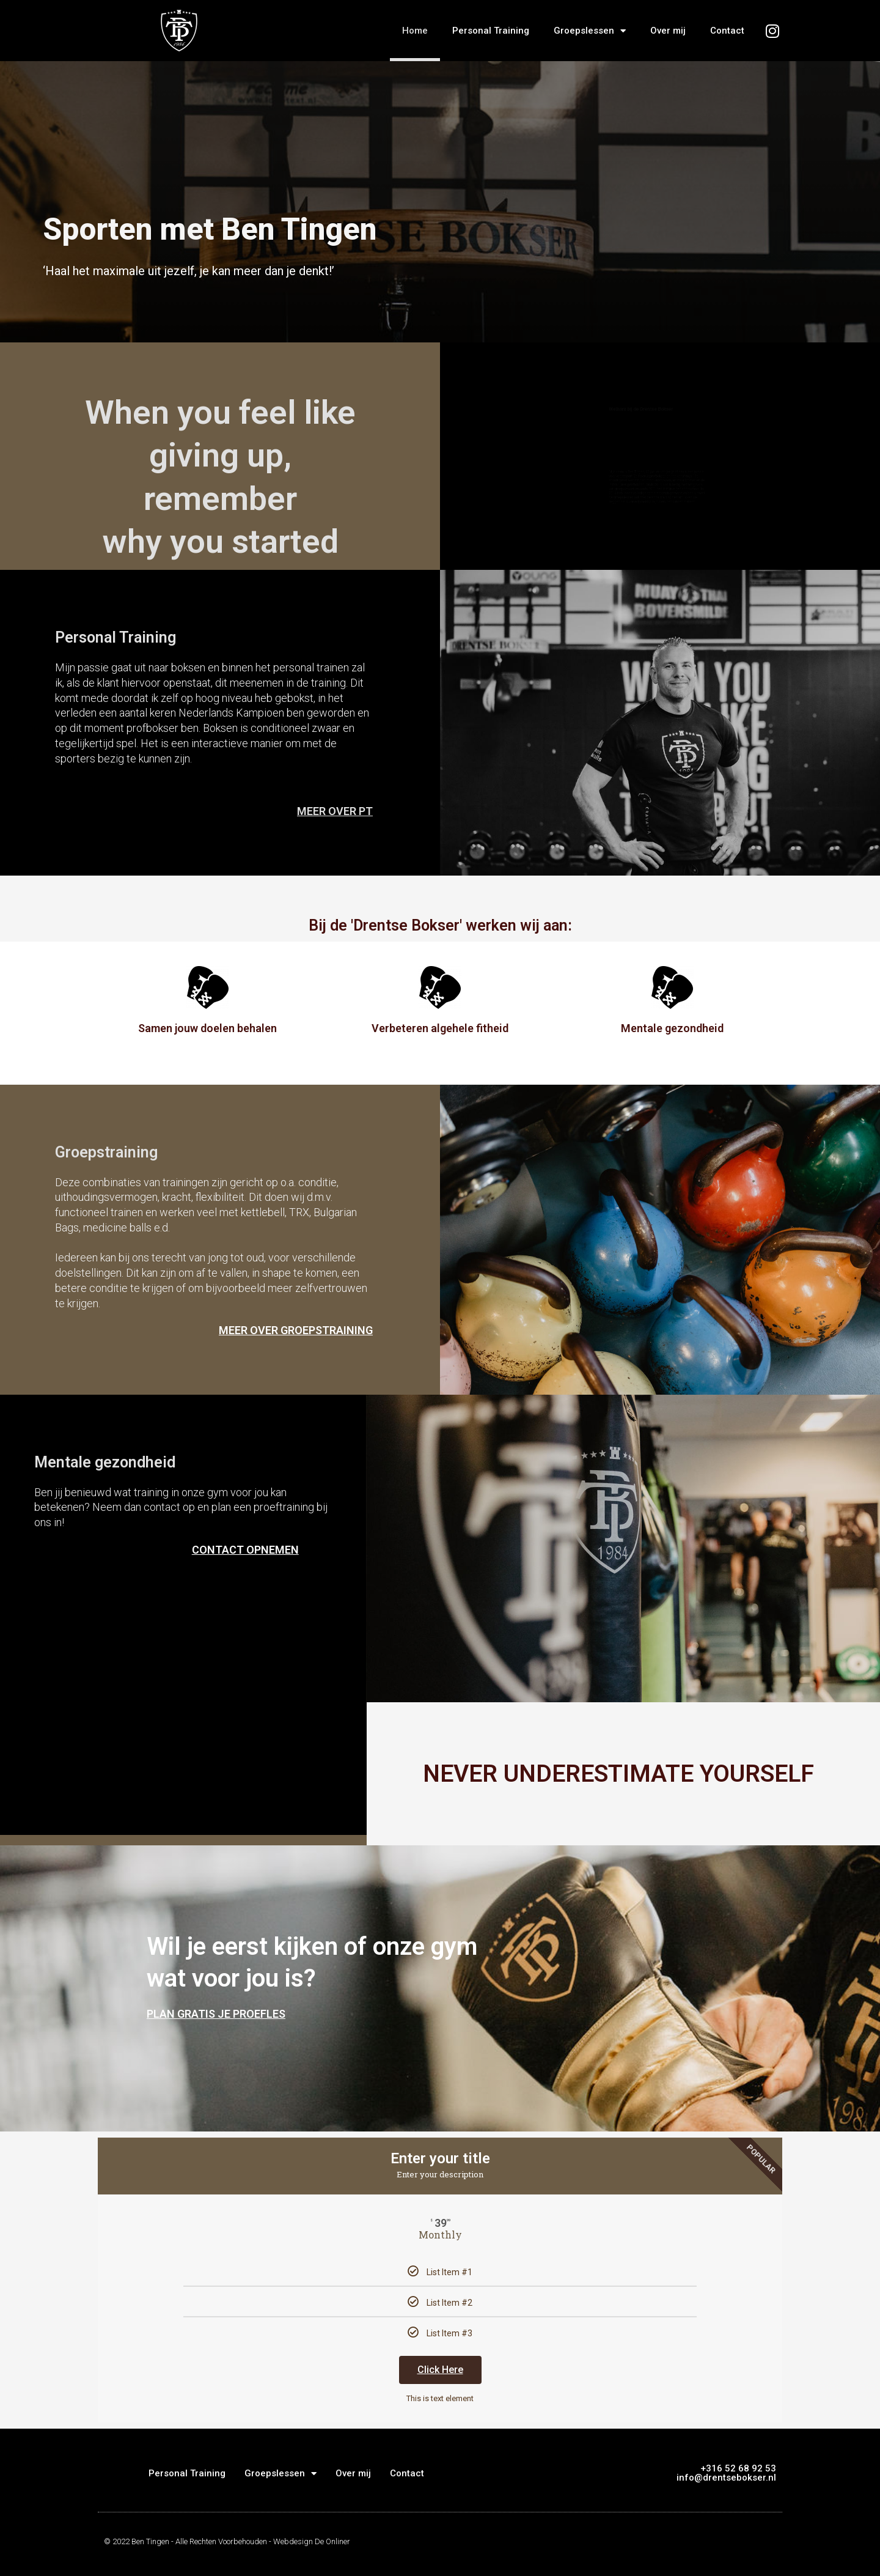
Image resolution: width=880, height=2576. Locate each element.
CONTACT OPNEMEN (245, 1549)
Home (415, 30)
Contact (727, 30)
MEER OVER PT (335, 811)
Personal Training (490, 30)
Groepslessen (590, 31)
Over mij (668, 30)
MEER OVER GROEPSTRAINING (296, 1330)
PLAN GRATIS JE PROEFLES (216, 2013)
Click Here (440, 2369)
